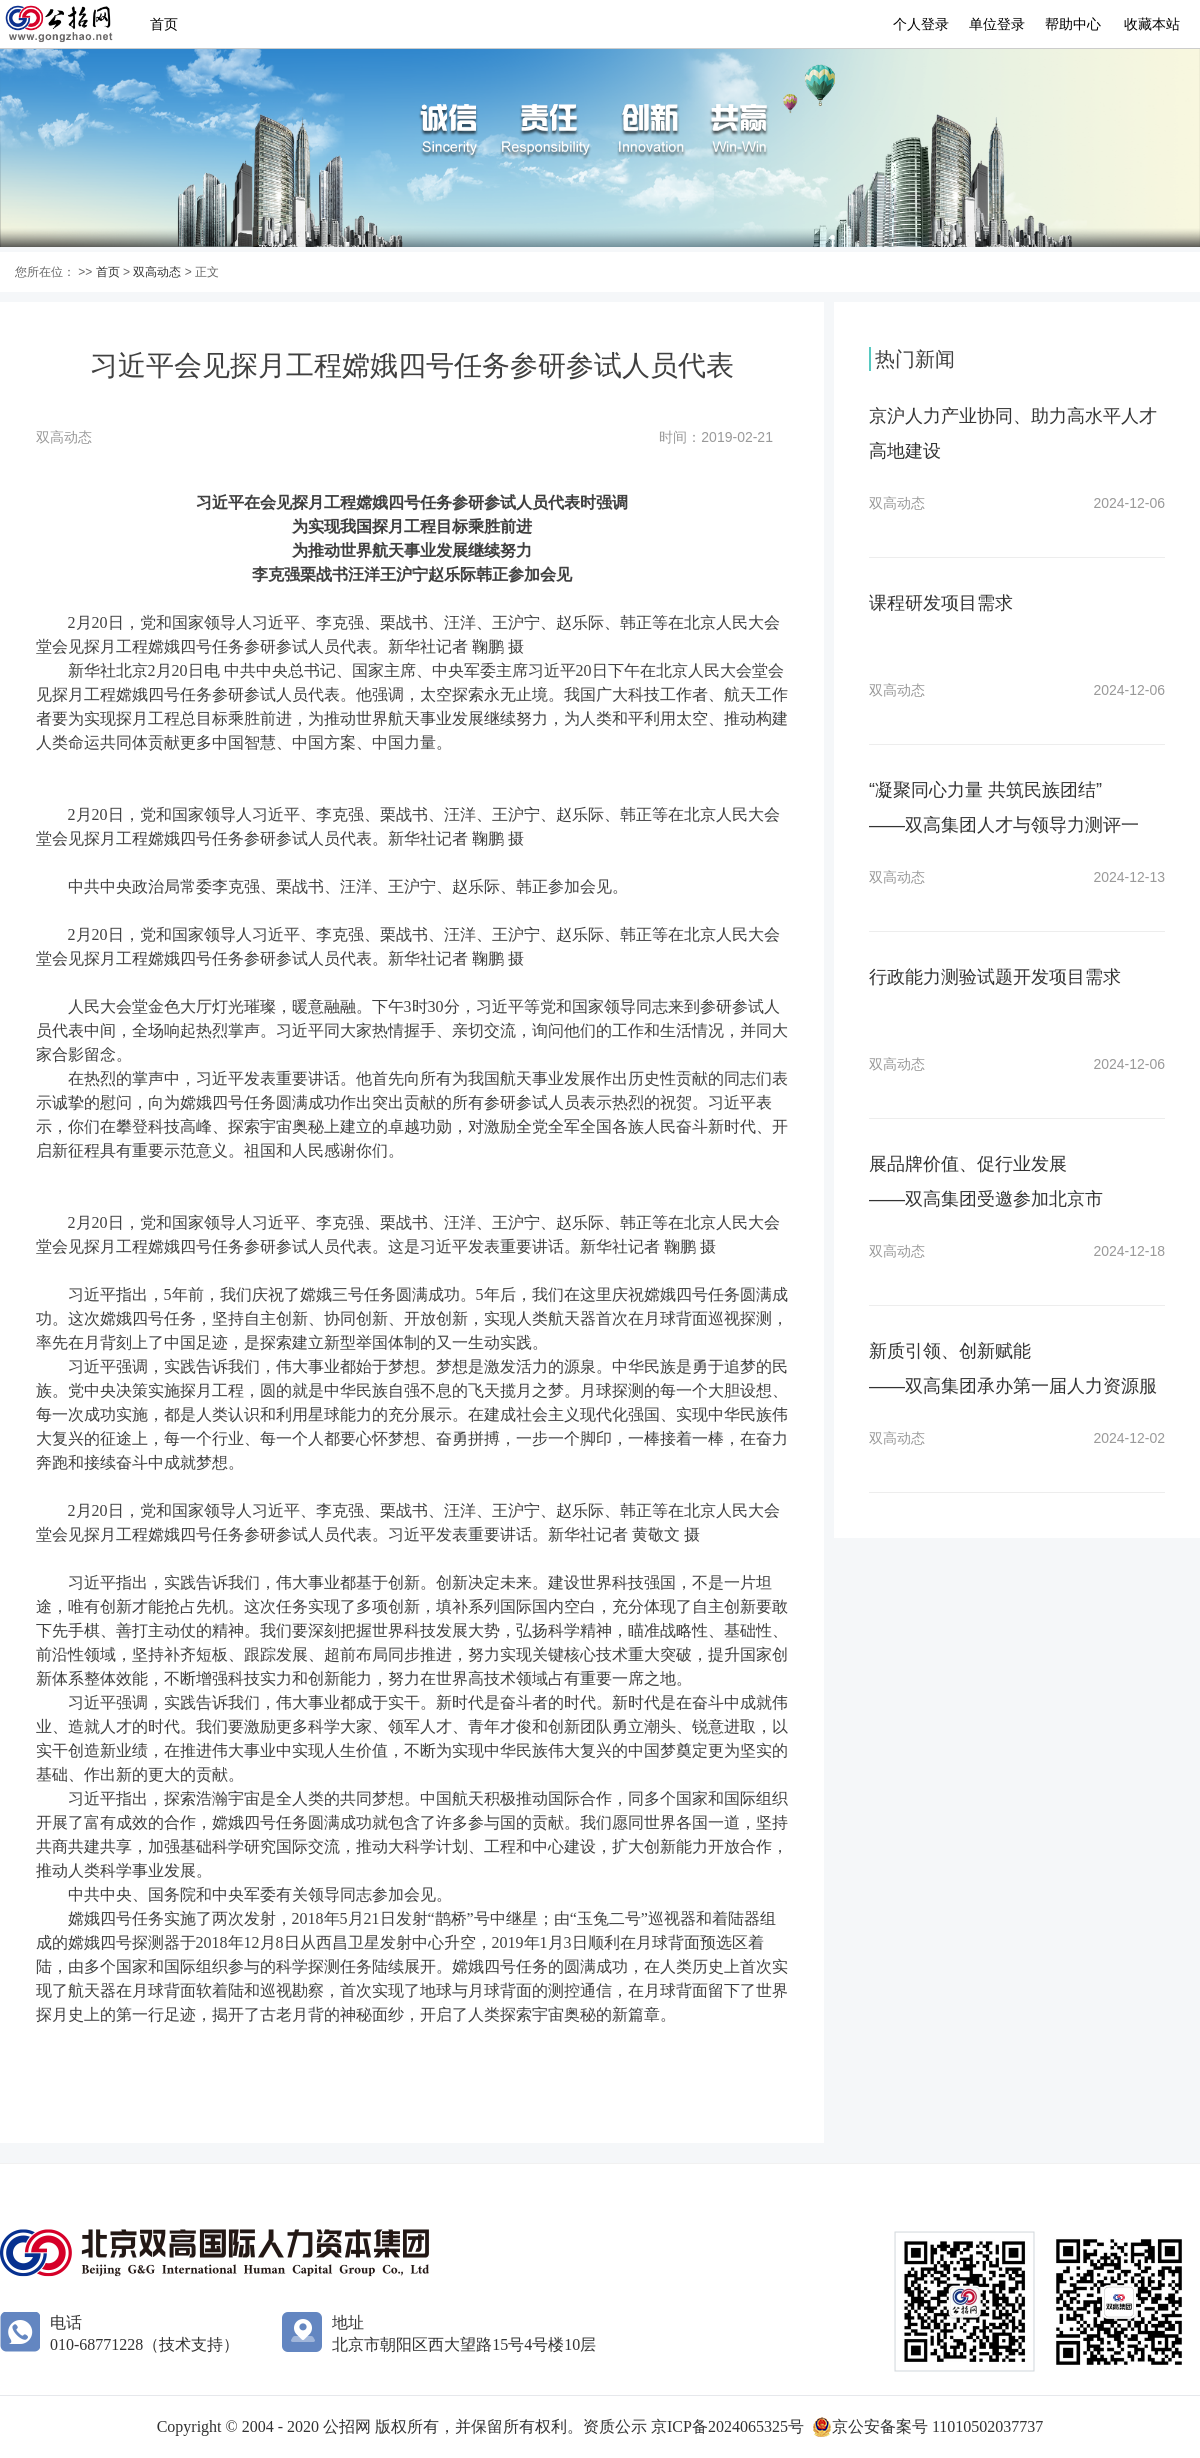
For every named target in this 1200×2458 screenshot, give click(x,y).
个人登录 (921, 24)
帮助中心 (1073, 24)
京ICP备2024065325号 (727, 2426)
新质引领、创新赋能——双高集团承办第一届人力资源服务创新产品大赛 (1013, 1386)
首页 (164, 24)
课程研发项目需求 (941, 603)
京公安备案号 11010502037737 (937, 2426)
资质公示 (617, 2426)
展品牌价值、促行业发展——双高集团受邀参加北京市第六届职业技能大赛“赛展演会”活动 (1010, 1199)
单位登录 (997, 24)
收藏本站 (1152, 24)
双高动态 (157, 272)
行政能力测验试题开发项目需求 (995, 977)
